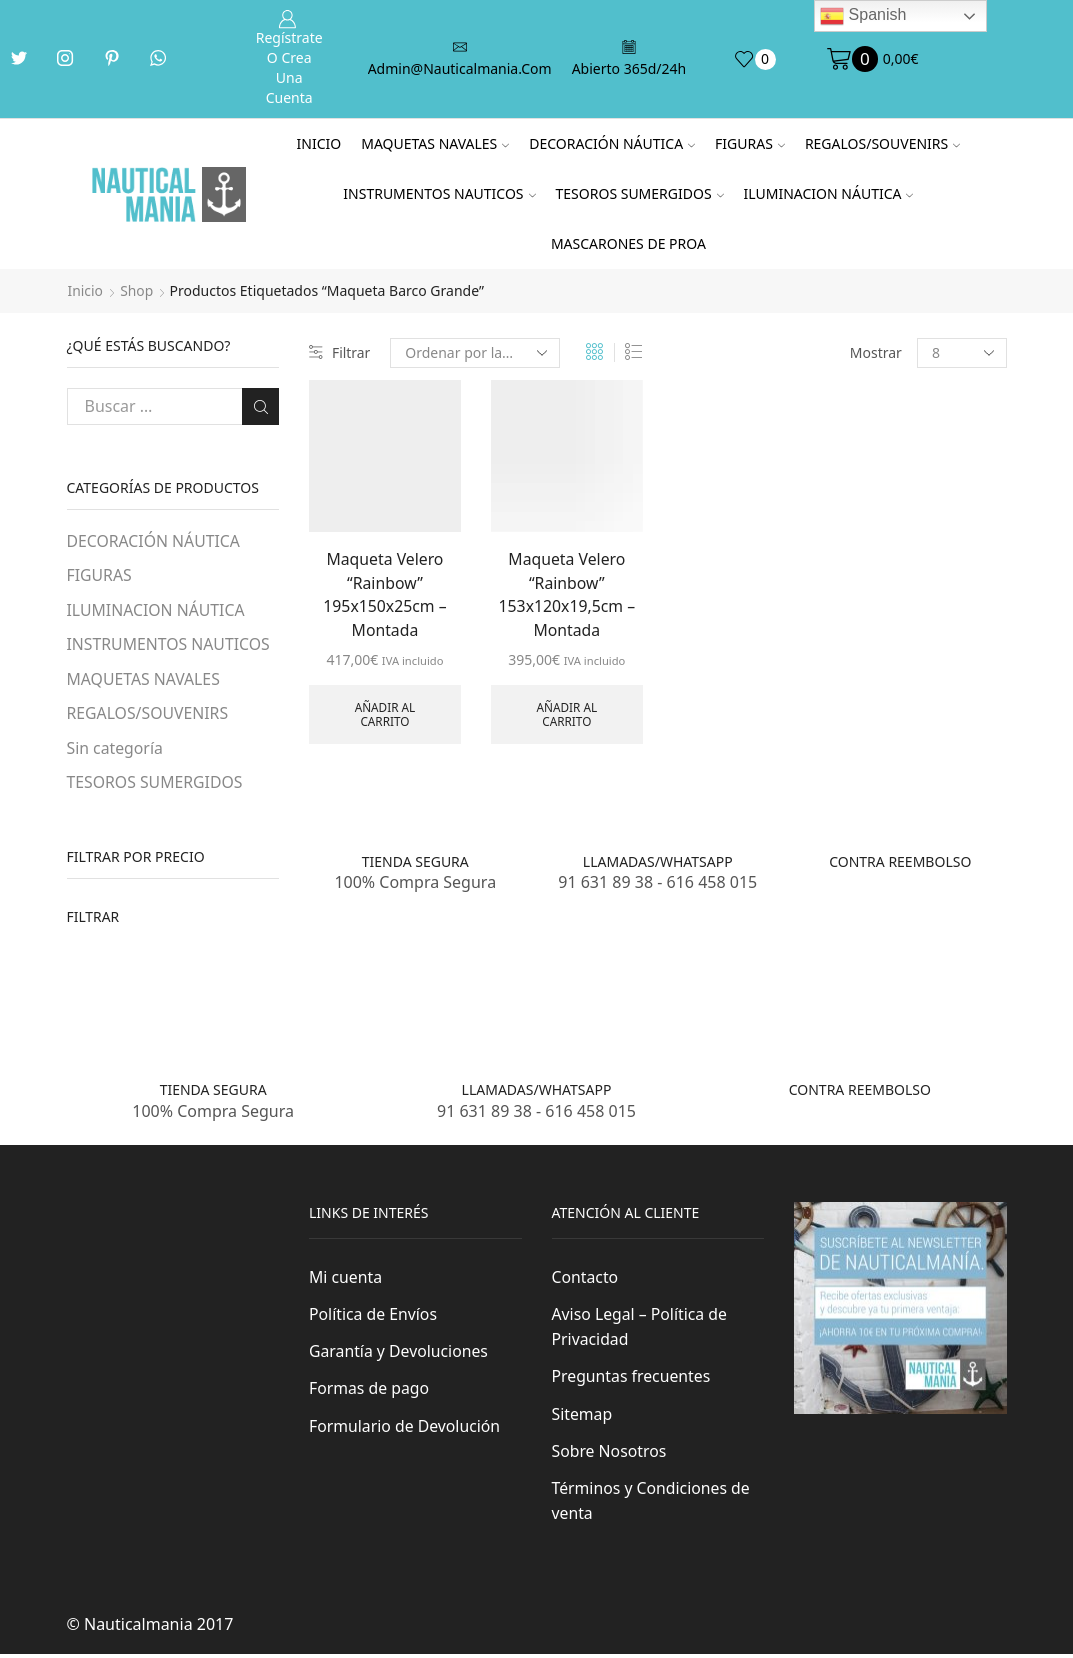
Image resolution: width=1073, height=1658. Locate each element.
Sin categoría (115, 749)
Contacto (585, 1279)
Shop (137, 290)
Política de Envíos (373, 1316)
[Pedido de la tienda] (476, 353)
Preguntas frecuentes (632, 1379)
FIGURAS (750, 143)
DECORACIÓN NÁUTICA (612, 143)
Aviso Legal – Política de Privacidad (640, 1329)
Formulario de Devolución (405, 1429)
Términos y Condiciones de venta (652, 1505)
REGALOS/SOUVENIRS (882, 143)
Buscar (260, 406)
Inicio (319, 143)
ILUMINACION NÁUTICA (829, 193)
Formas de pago (369, 1391)
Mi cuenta (346, 1279)
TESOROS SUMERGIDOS (640, 193)
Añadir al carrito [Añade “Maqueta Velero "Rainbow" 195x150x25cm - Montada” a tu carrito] (384, 715)
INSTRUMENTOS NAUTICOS (439, 193)
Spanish (863, 16)
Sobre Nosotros (610, 1454)
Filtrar (340, 352)
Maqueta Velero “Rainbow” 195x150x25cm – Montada (385, 595)
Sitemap (582, 1417)
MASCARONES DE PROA (628, 243)
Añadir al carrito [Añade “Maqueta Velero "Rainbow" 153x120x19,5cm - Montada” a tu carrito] (566, 715)
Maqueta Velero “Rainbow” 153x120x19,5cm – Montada (567, 595)
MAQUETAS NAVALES (435, 143)
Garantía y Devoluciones (399, 1354)
